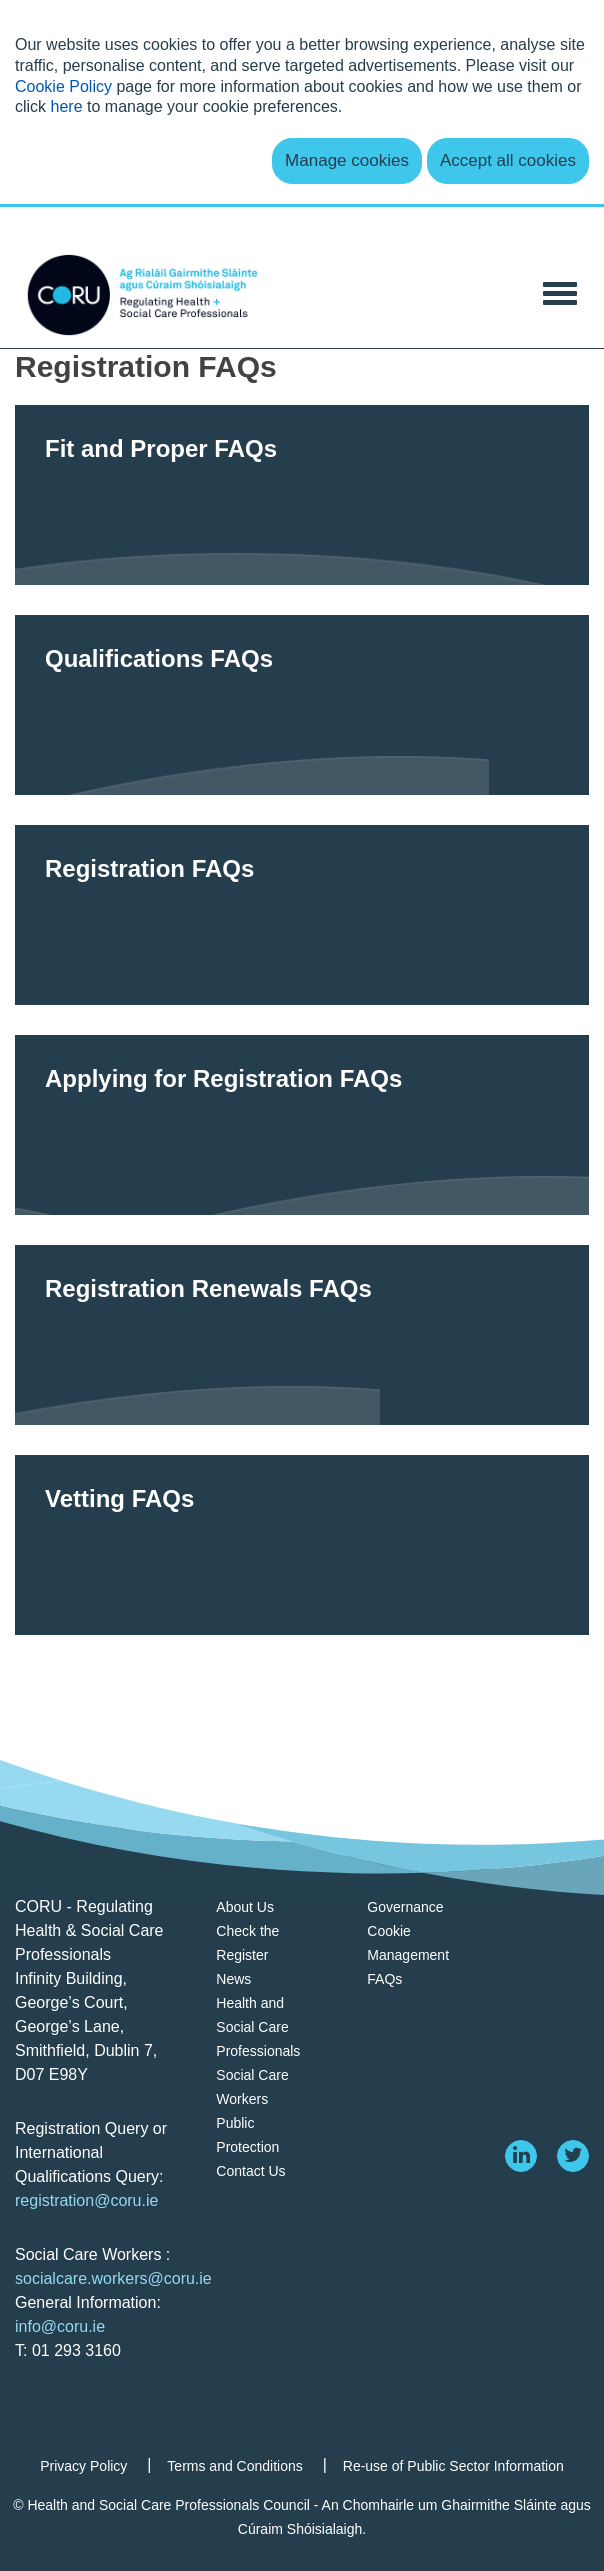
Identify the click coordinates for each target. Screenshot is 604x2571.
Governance (405, 1907)
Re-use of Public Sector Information (453, 2466)
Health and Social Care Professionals (258, 2027)
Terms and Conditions (234, 2466)
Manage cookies (347, 160)
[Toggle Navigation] (560, 291)
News (233, 1979)
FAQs (384, 1979)
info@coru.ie (60, 2326)
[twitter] (573, 2156)
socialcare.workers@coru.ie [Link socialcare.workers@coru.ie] (113, 2278)
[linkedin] (521, 2156)
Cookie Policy (63, 86)
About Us (245, 1907)
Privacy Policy (83, 2466)
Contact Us (250, 2171)
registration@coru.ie (86, 2200)
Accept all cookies (508, 160)
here (67, 106)
